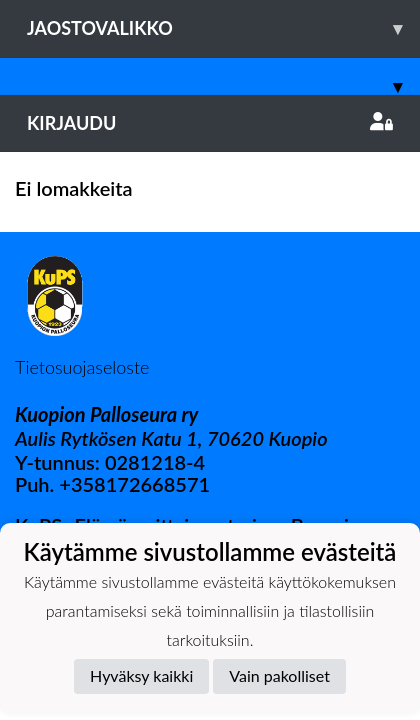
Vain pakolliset (279, 675)
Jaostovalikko (223, 28)
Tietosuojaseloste (82, 367)
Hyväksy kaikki (141, 675)
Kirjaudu (210, 123)
